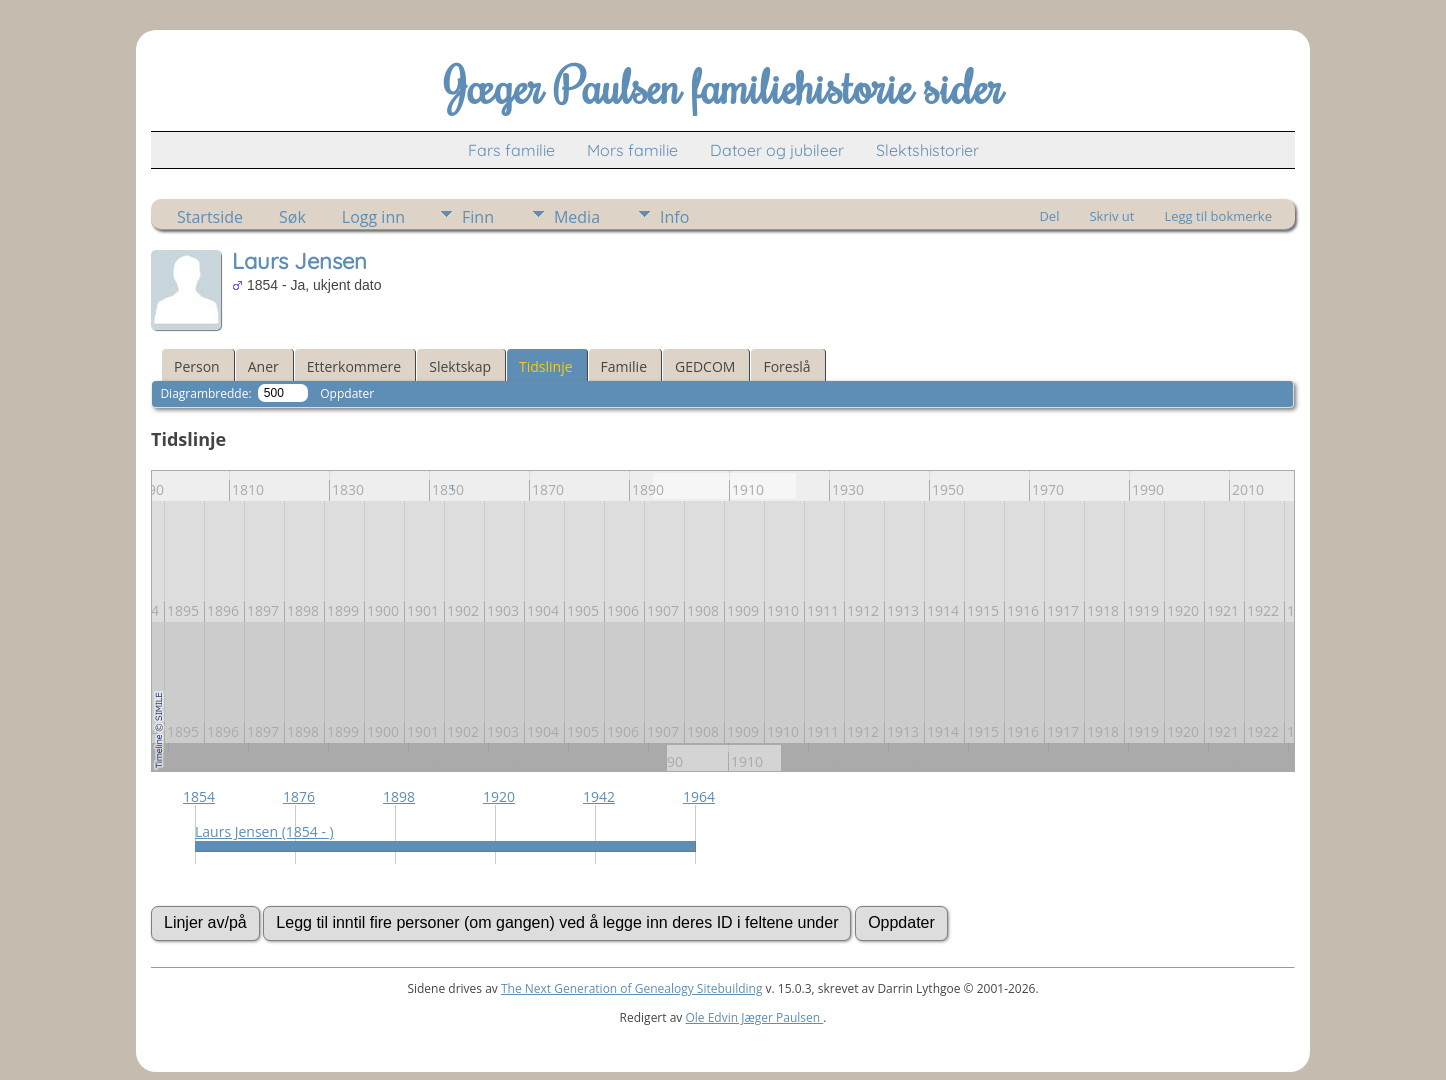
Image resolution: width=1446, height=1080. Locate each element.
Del (1049, 216)
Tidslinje (546, 366)
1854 (199, 796)
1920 (499, 796)
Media (577, 217)
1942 (599, 796)
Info (674, 217)
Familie (624, 366)
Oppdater (347, 393)
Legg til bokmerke (1218, 216)
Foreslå (786, 366)
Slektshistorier (927, 150)
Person (197, 366)
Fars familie (511, 150)
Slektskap (460, 366)
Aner (263, 366)
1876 (299, 796)
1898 (399, 796)
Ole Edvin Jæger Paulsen (754, 1017)
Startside (210, 217)
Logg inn (373, 217)
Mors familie (632, 150)
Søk (292, 217)
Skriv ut (1111, 216)
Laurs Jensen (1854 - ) (264, 831)
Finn (478, 217)
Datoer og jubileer (777, 150)
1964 (699, 796)
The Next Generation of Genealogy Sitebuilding (632, 988)
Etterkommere (354, 366)
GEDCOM (705, 366)
